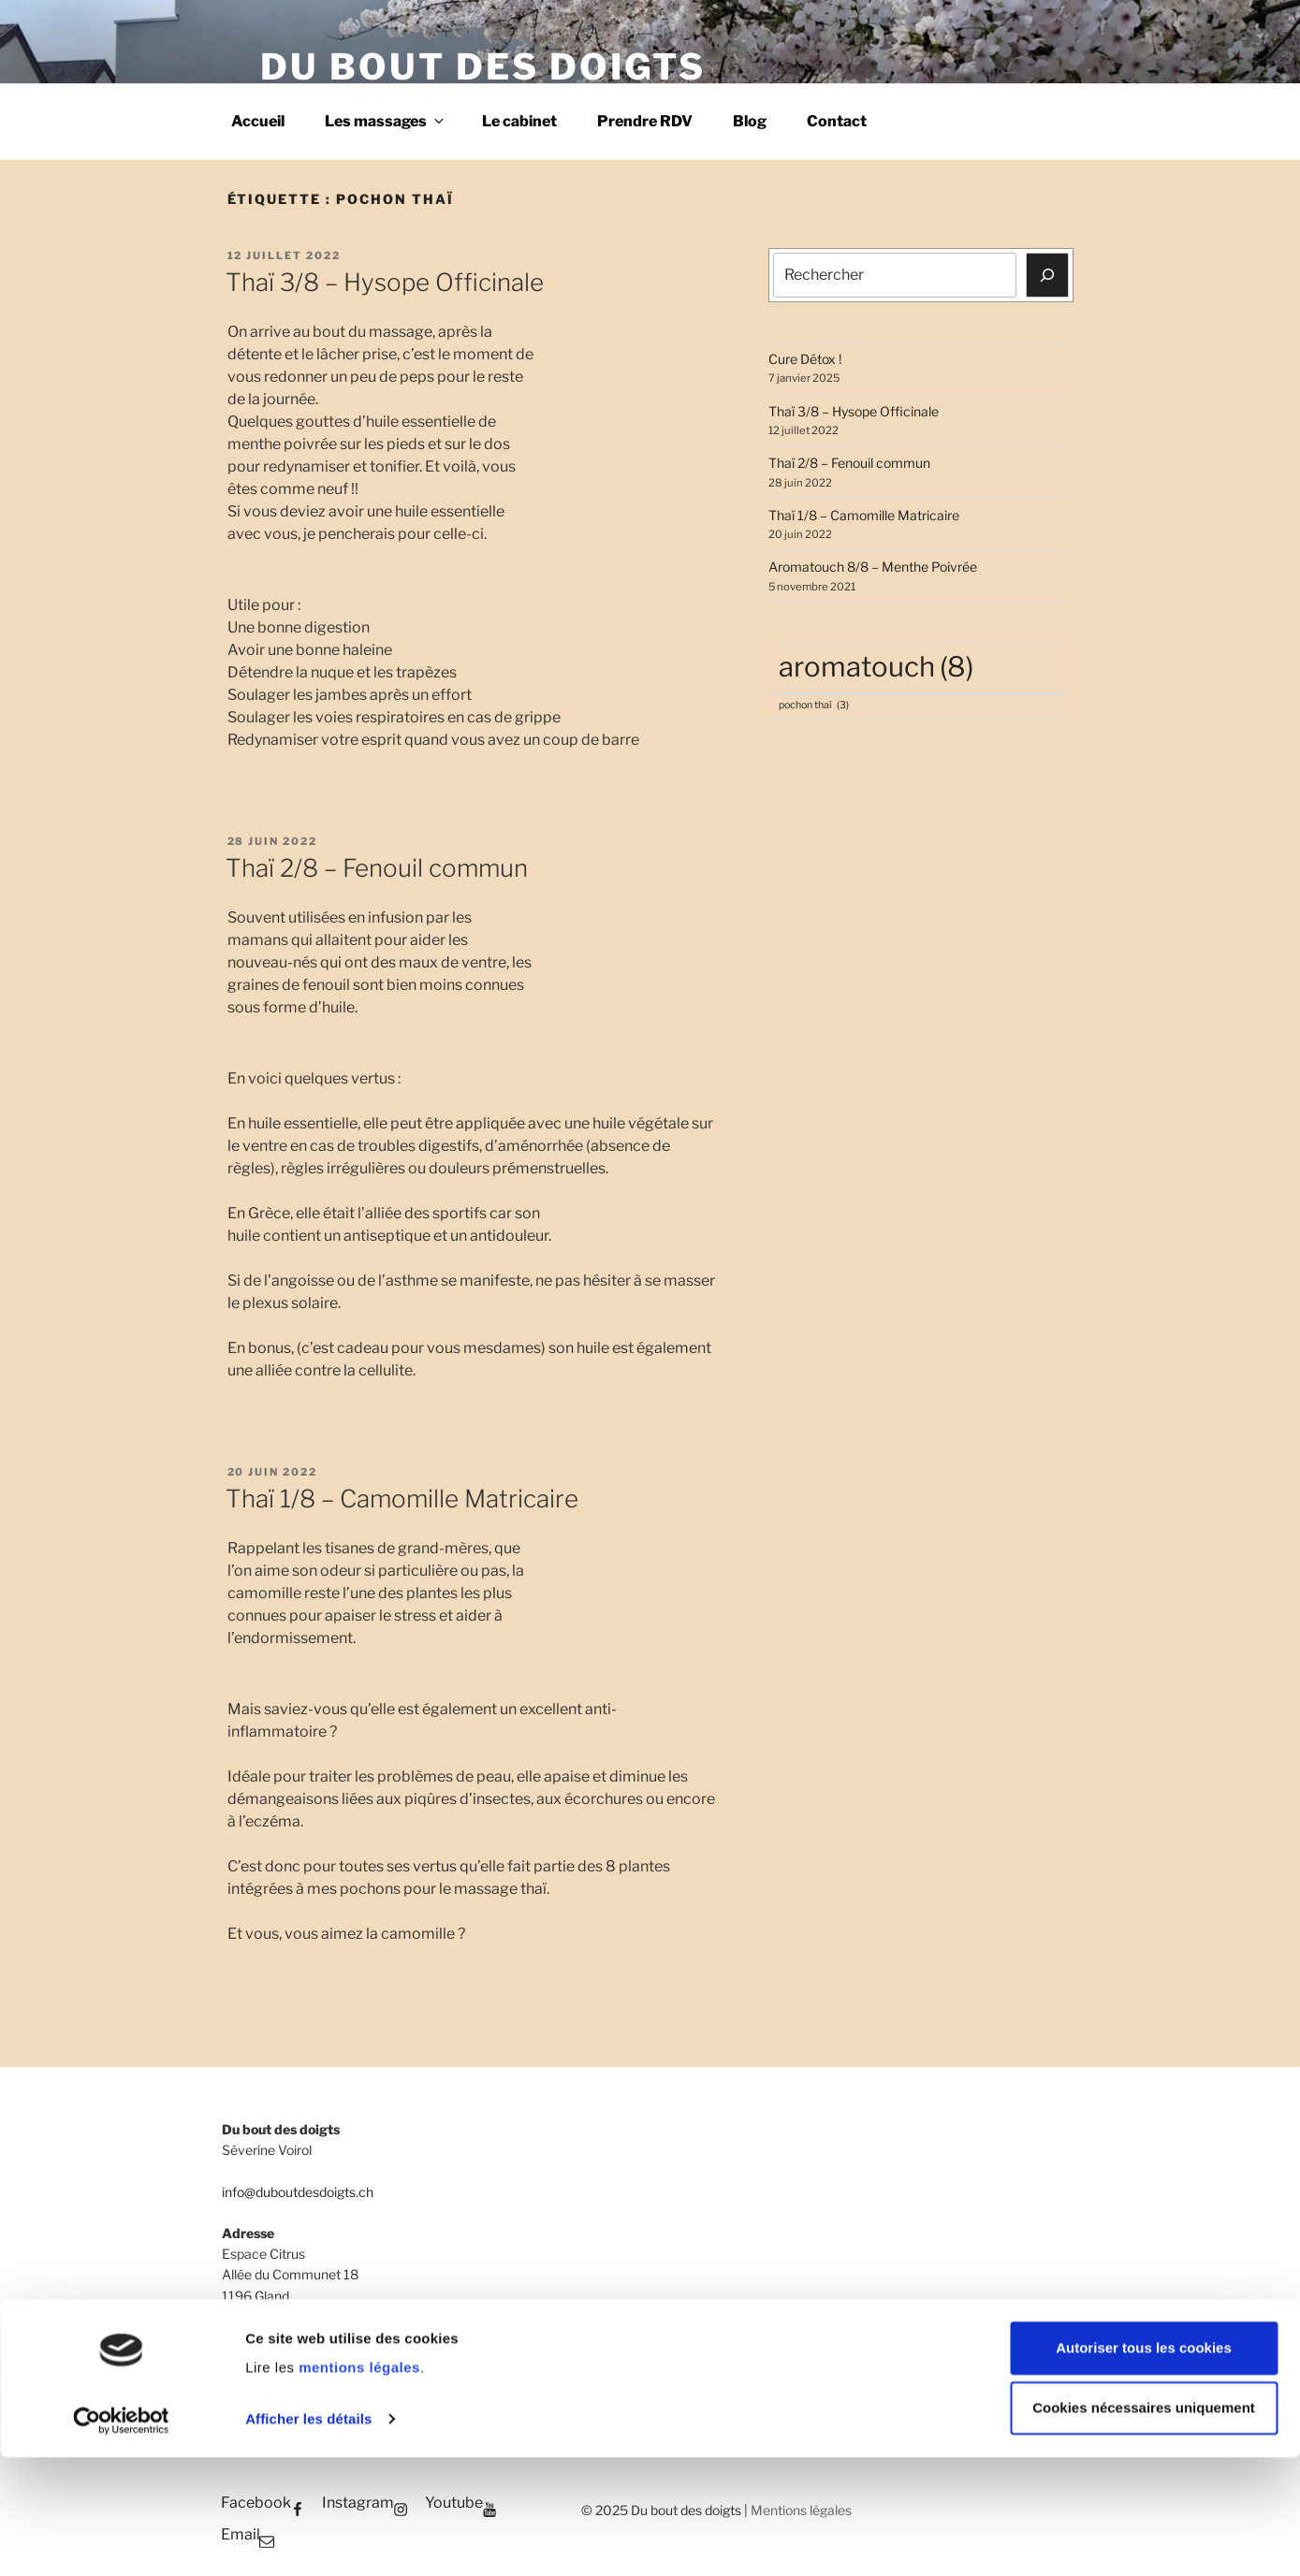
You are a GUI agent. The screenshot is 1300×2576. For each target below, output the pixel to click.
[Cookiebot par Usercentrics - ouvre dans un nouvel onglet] (121, 2539)
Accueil (258, 121)
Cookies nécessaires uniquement (1143, 2527)
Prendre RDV (645, 121)
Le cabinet (519, 121)
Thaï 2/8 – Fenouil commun (377, 867)
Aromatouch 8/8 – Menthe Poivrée (872, 567)
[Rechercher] (1047, 275)
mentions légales (359, 2487)
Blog (750, 121)
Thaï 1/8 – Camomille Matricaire (402, 1498)
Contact (837, 121)
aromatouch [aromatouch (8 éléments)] (876, 667)
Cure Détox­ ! (804, 359)
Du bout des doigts (483, 66)
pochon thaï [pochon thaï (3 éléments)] (814, 705)
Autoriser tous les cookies (1144, 2467)
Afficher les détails (308, 2538)
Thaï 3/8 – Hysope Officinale (385, 282)
